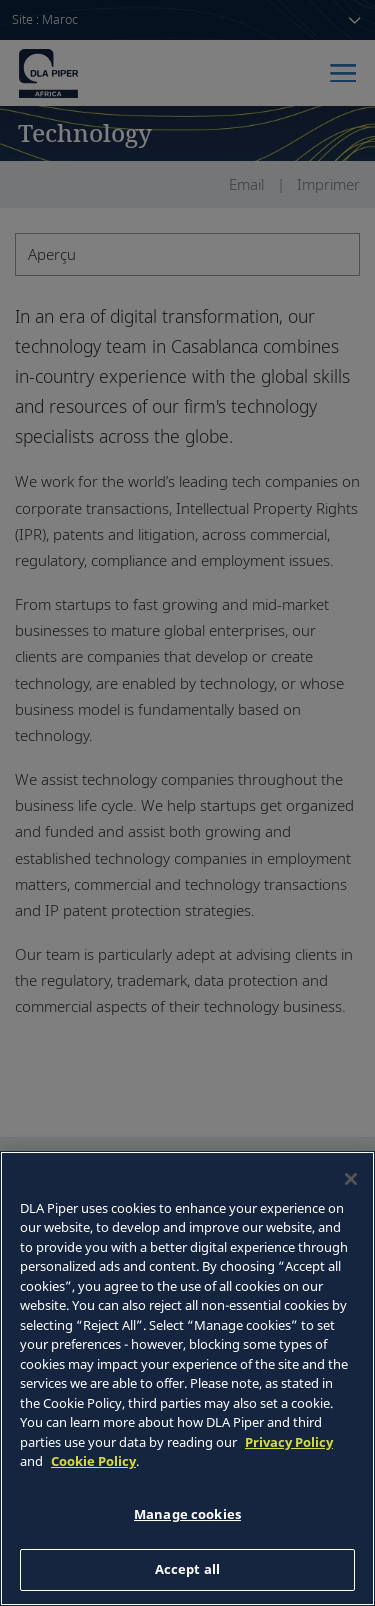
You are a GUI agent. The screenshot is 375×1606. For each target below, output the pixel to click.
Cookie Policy (93, 1461)
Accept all (187, 1569)
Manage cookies (187, 1514)
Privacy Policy (289, 1442)
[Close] (351, 1179)
